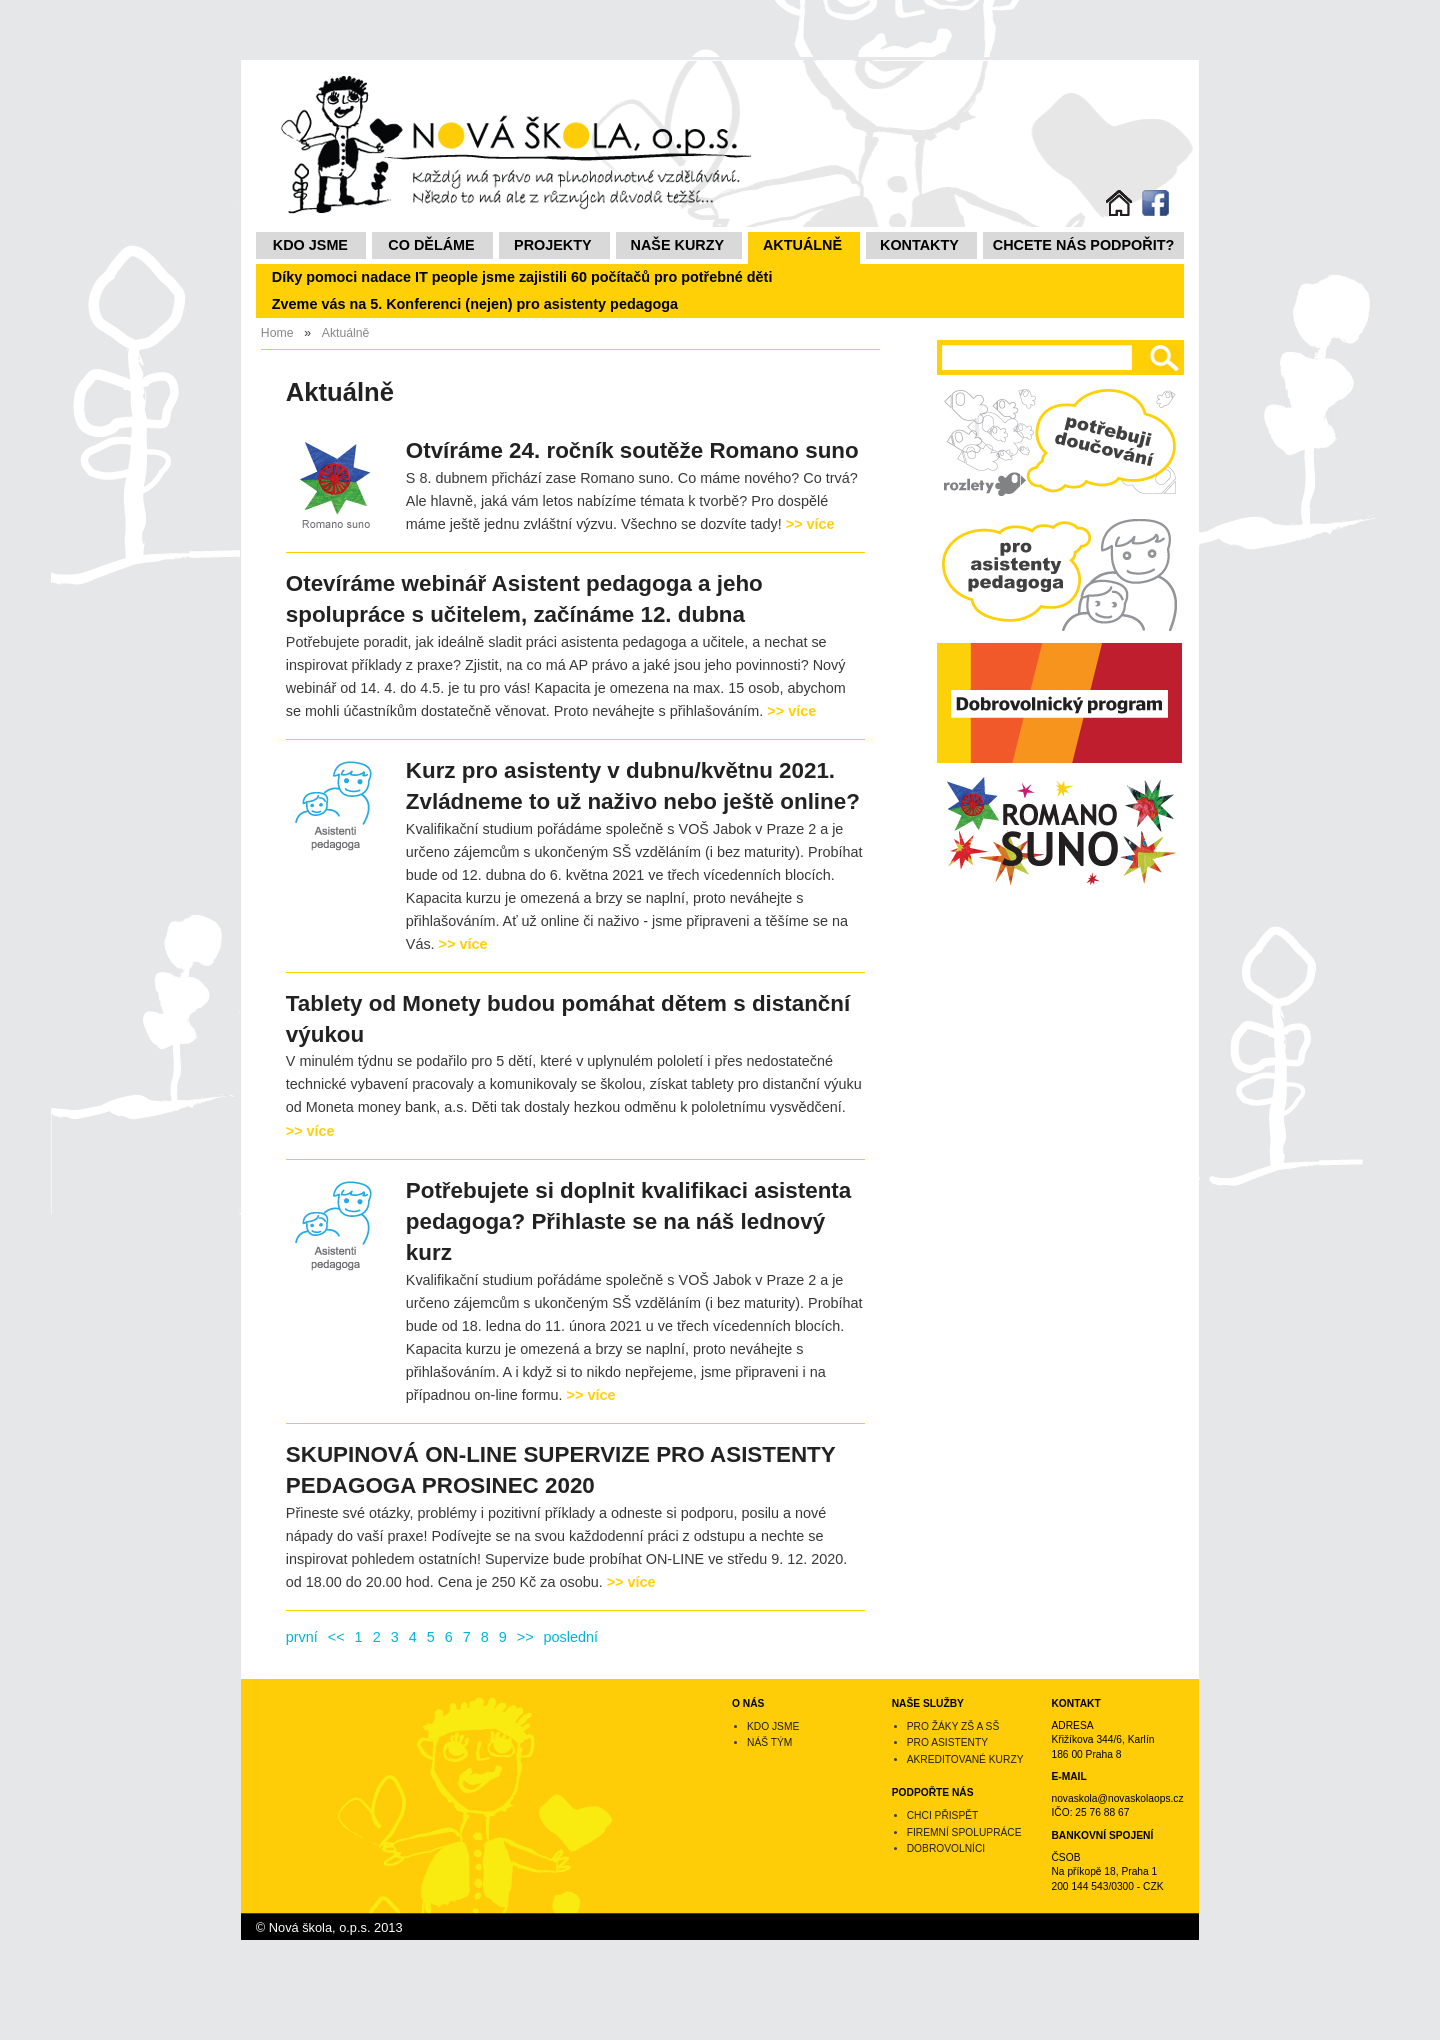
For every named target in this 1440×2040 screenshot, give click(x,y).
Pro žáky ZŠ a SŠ (953, 1726)
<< (336, 1637)
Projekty (553, 245)
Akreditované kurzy (965, 1759)
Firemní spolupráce (964, 1832)
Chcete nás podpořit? (1084, 245)
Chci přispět (943, 1815)
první (302, 1637)
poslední (571, 1637)
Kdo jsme (310, 245)
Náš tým (769, 1742)
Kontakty (919, 245)
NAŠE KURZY (678, 245)
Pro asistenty (947, 1742)
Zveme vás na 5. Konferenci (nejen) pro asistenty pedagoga (475, 304)
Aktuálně (802, 245)
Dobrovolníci (946, 1848)
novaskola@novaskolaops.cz (1117, 1798)
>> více (810, 524)
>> (525, 1637)
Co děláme (431, 245)
